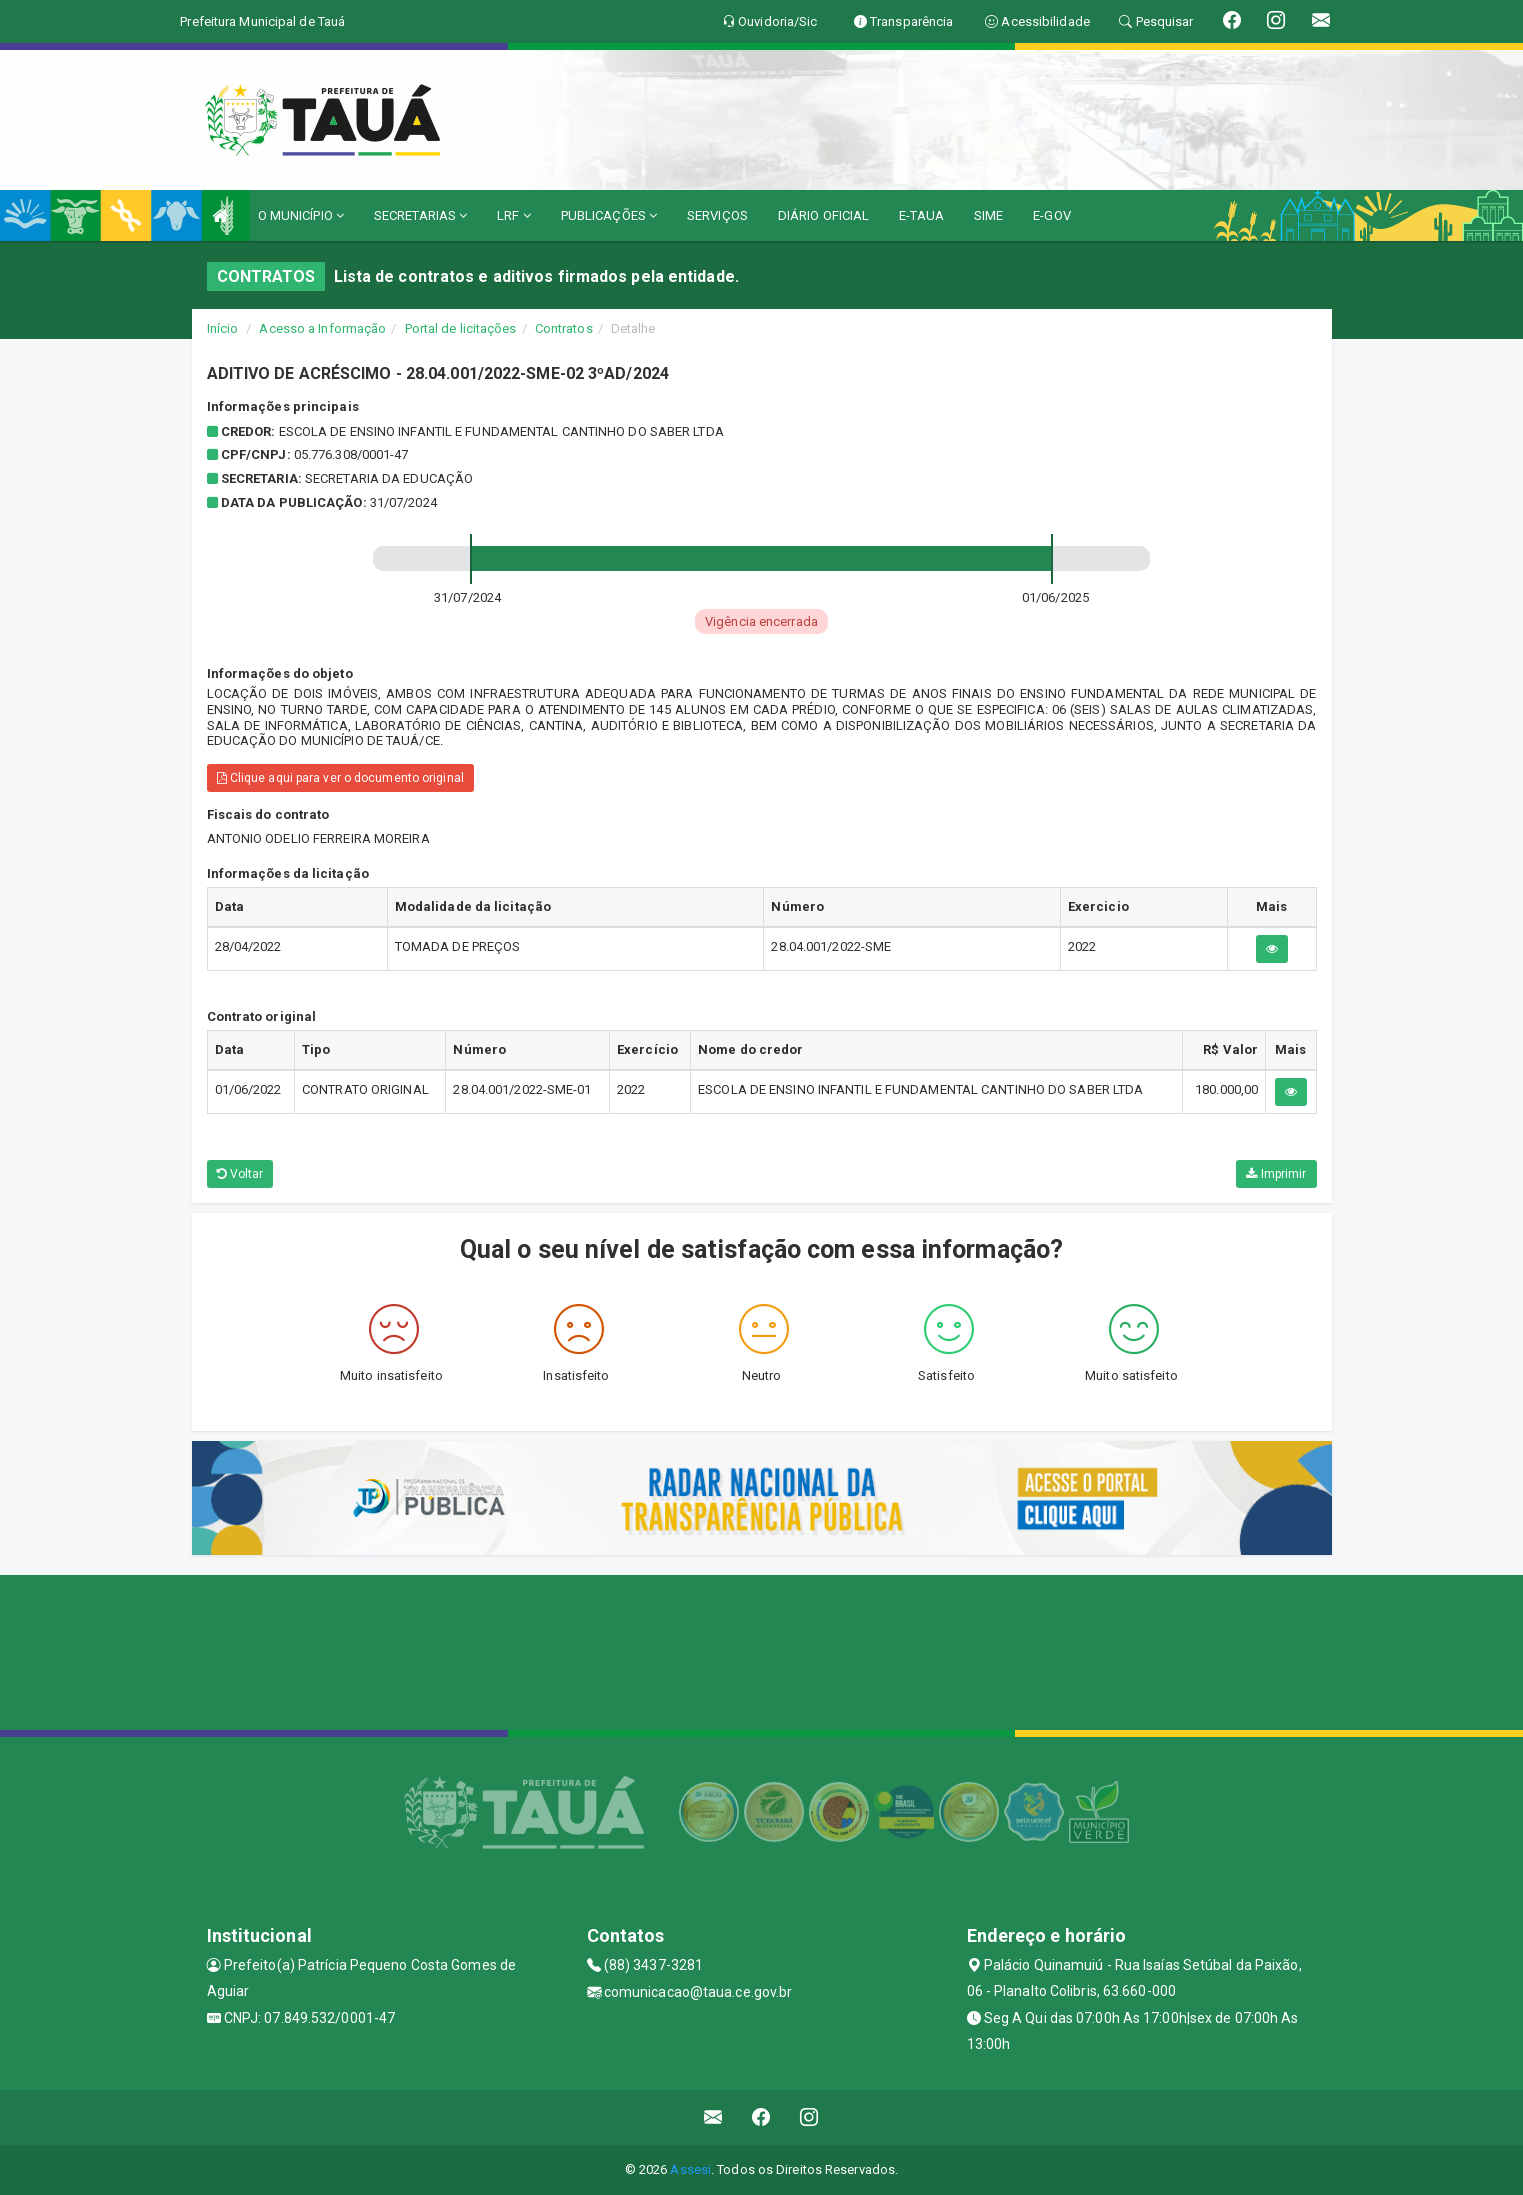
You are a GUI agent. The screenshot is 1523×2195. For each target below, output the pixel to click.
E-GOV (1052, 215)
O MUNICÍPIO (301, 215)
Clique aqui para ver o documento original (340, 778)
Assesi (690, 2169)
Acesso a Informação (322, 328)
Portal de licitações (461, 328)
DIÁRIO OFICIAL (823, 215)
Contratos (564, 328)
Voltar (240, 1174)
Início (223, 328)
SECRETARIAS (420, 215)
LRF (514, 215)
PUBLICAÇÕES (609, 215)
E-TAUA (921, 215)
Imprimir (1276, 1174)
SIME (988, 215)
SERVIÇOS (717, 215)
